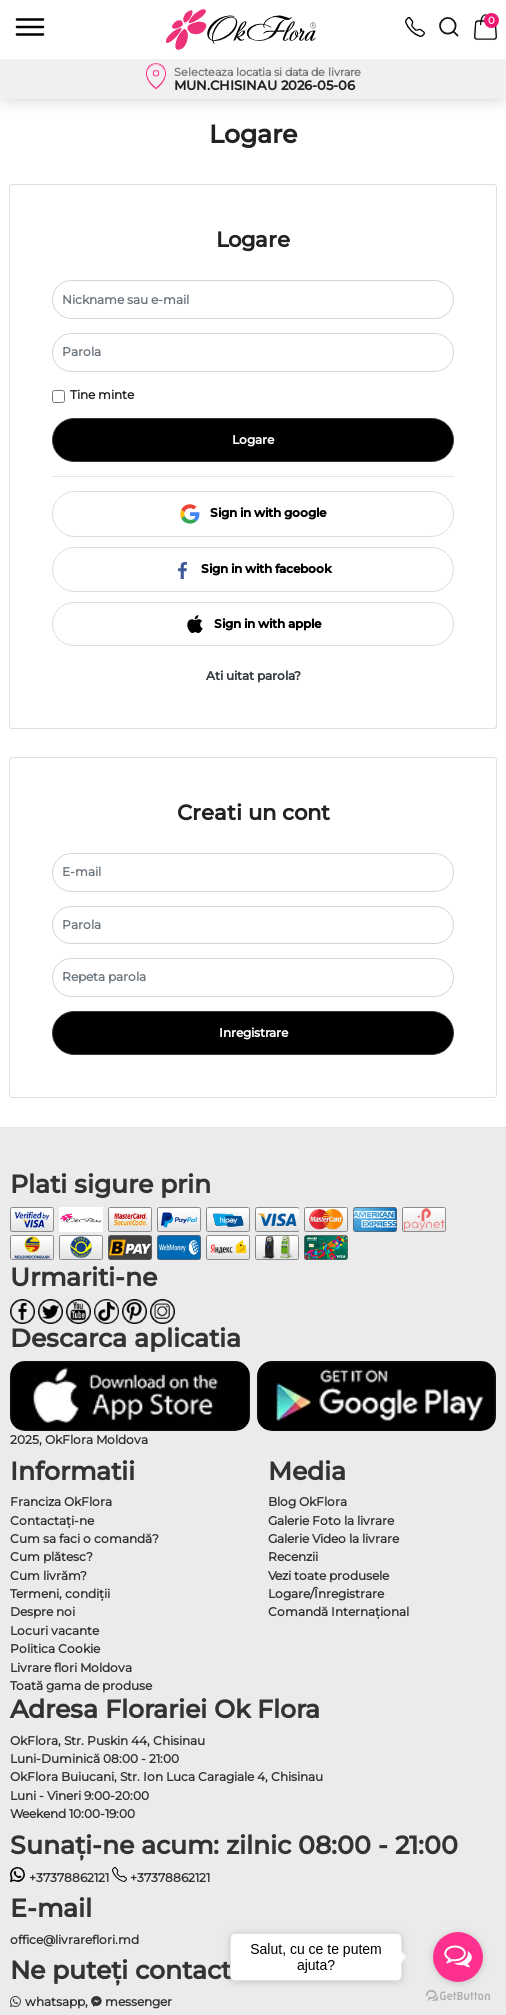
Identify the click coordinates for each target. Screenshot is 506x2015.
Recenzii (293, 1556)
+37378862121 (59, 1877)
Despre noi (42, 1611)
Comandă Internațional (338, 1611)
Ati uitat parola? (253, 675)
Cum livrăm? (48, 1575)
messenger (132, 2001)
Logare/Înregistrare (326, 1593)
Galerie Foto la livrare (331, 1520)
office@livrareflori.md (74, 1939)
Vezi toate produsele (328, 1575)
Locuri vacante (54, 1630)
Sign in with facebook (253, 568)
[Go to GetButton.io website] (458, 1995)
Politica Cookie (55, 1648)
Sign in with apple (253, 623)
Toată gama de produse (81, 1685)
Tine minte (102, 394)
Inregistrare (253, 1032)
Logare (253, 439)
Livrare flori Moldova (71, 1667)
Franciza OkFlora (61, 1501)
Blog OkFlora (307, 1501)
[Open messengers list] (458, 1957)
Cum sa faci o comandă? (84, 1538)
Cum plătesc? (51, 1556)
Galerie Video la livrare (333, 1538)
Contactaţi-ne (52, 1520)
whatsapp (47, 2001)
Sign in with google (253, 513)
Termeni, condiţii (60, 1593)
